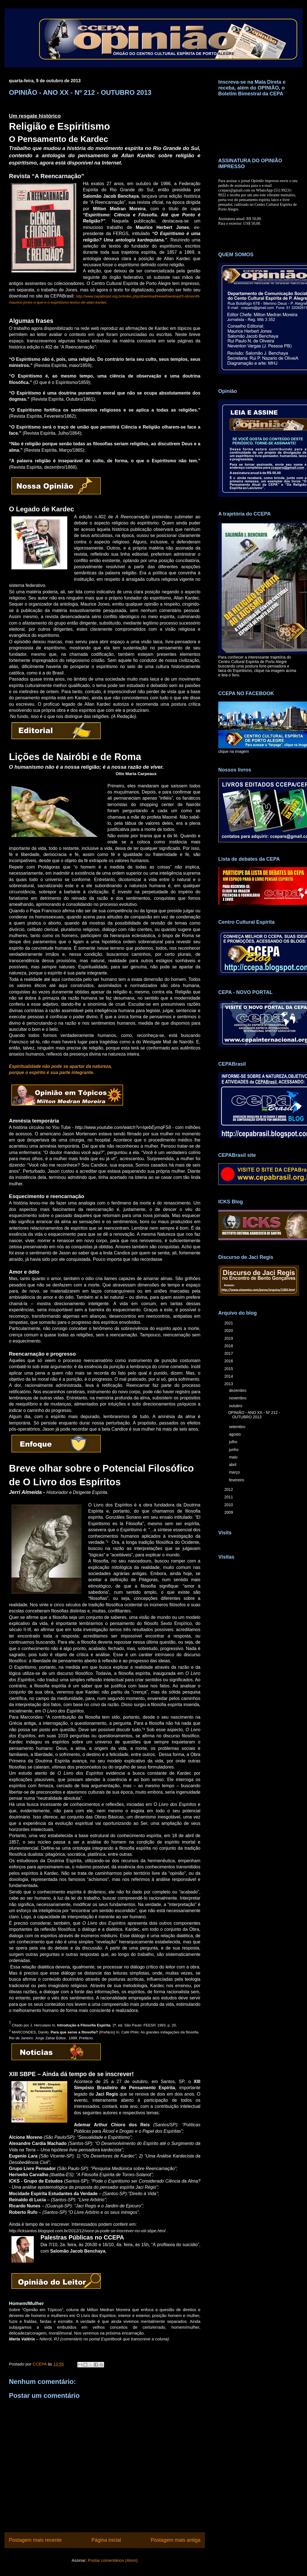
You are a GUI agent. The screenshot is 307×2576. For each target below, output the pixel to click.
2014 (229, 1376)
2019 (229, 1338)
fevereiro (237, 1480)
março (235, 1472)
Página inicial (106, 2540)
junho (234, 1449)
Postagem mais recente (35, 2540)
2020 (229, 1330)
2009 (229, 1512)
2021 (229, 1323)
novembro (238, 1398)
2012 (229, 1489)
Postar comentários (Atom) (113, 2560)
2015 (229, 1368)
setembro (237, 1426)
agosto (235, 1434)
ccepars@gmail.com (234, 190)
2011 (229, 1497)
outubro (236, 1406)
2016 (229, 1361)
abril (233, 1464)
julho (233, 1442)
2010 (229, 1505)
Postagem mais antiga (175, 2540)
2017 (229, 1353)
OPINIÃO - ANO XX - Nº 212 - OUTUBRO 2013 (254, 1414)
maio (233, 1457)
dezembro (238, 1390)
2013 (229, 1384)
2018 (229, 1346)
